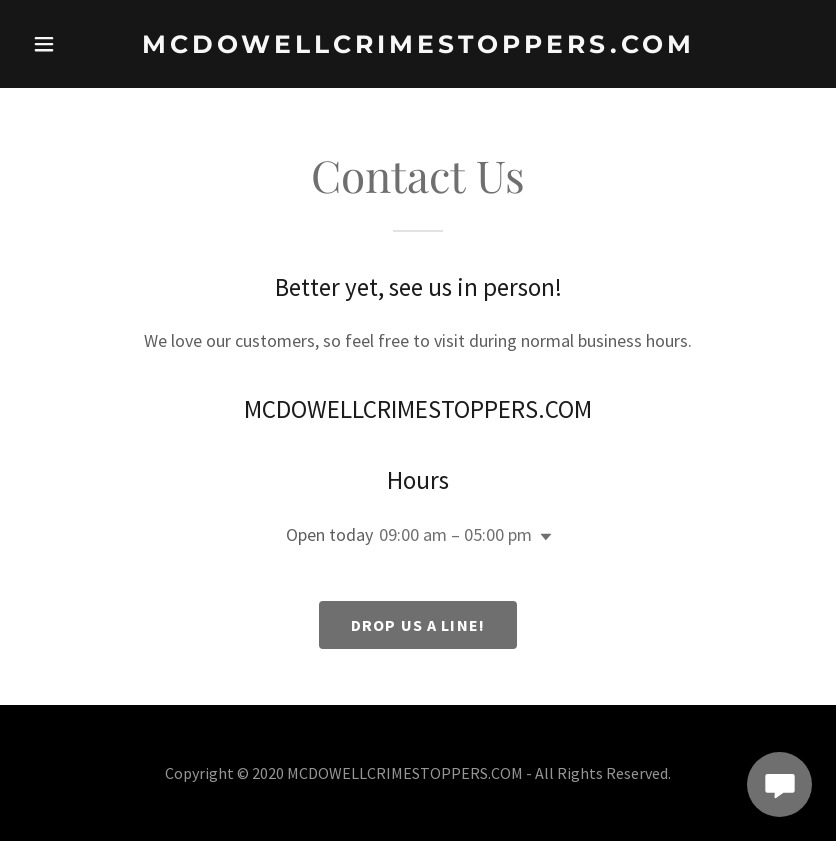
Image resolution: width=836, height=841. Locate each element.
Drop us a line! (418, 625)
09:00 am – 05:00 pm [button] (455, 534)
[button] (59, 44)
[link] (418, 46)
